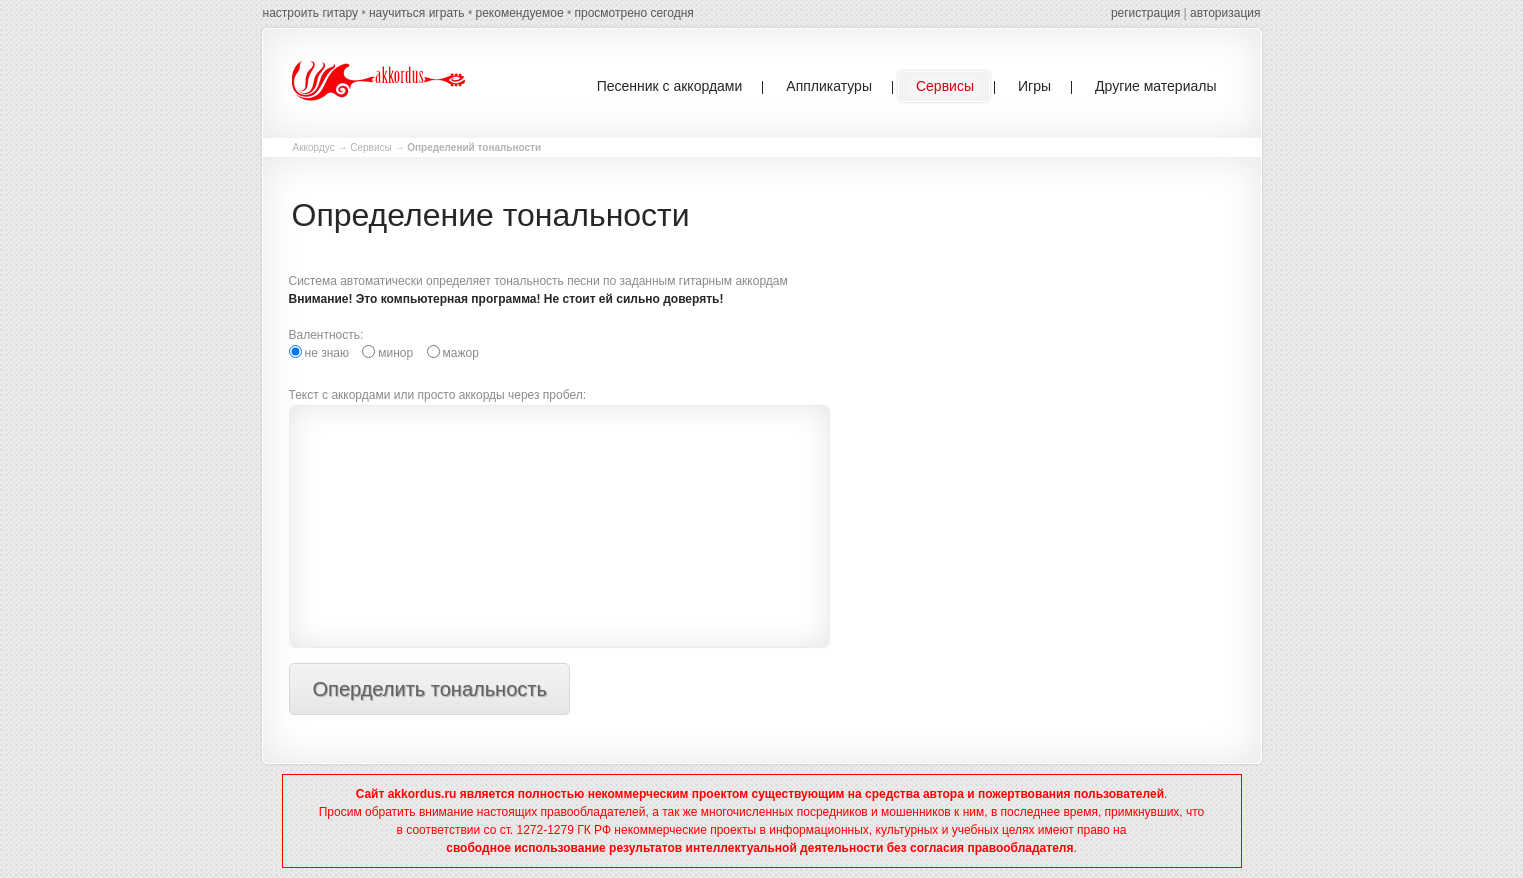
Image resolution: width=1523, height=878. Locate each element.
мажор (453, 352)
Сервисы (370, 147)
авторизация (1225, 13)
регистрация (1145, 13)
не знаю (319, 352)
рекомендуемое (519, 13)
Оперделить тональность (430, 689)
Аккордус (314, 147)
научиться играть (417, 13)
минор (387, 352)
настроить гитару (311, 13)
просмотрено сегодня (633, 13)
